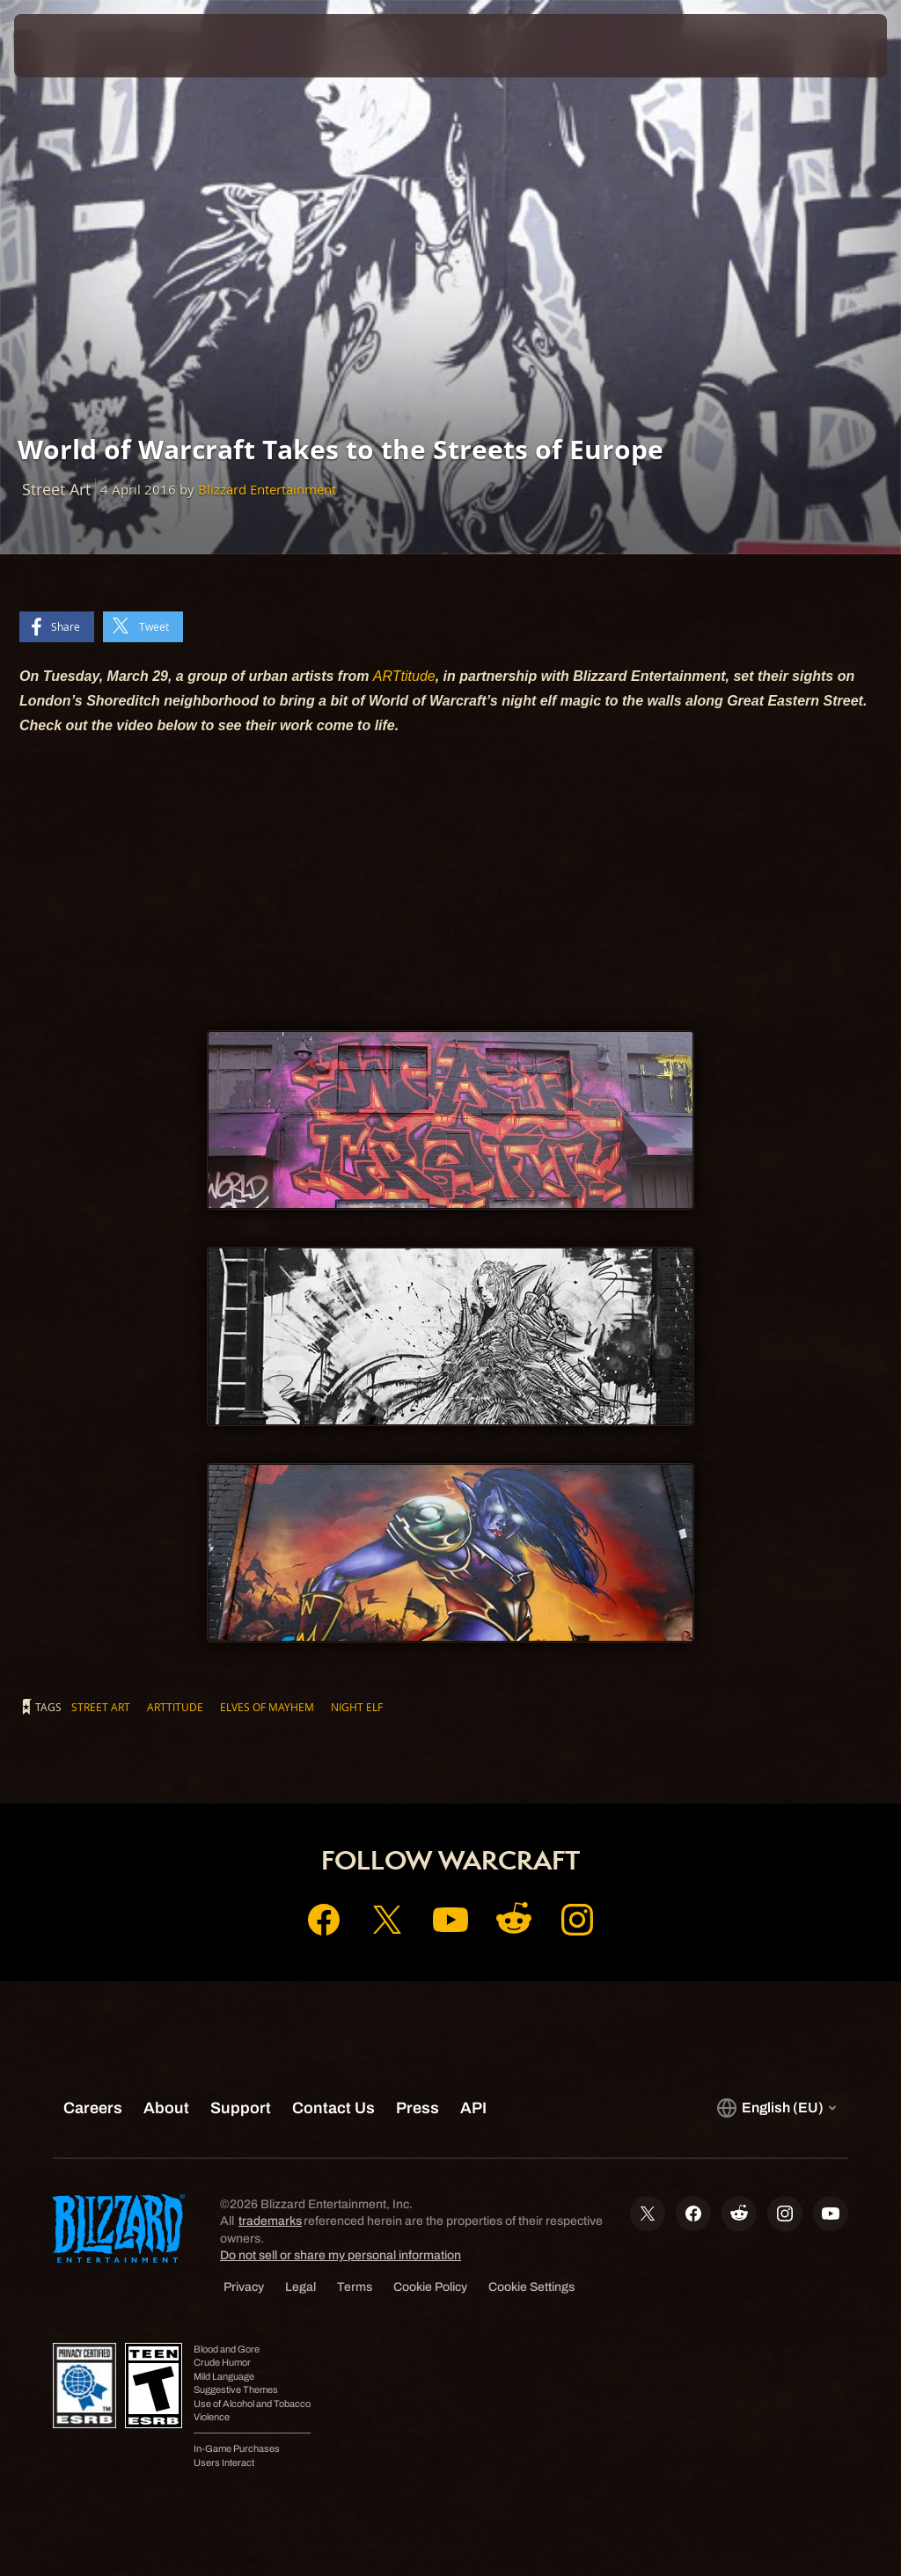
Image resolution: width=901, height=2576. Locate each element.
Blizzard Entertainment (267, 489)
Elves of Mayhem (267, 1707)
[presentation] (67, 45)
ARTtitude (404, 676)
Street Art (100, 1707)
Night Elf (357, 1707)
